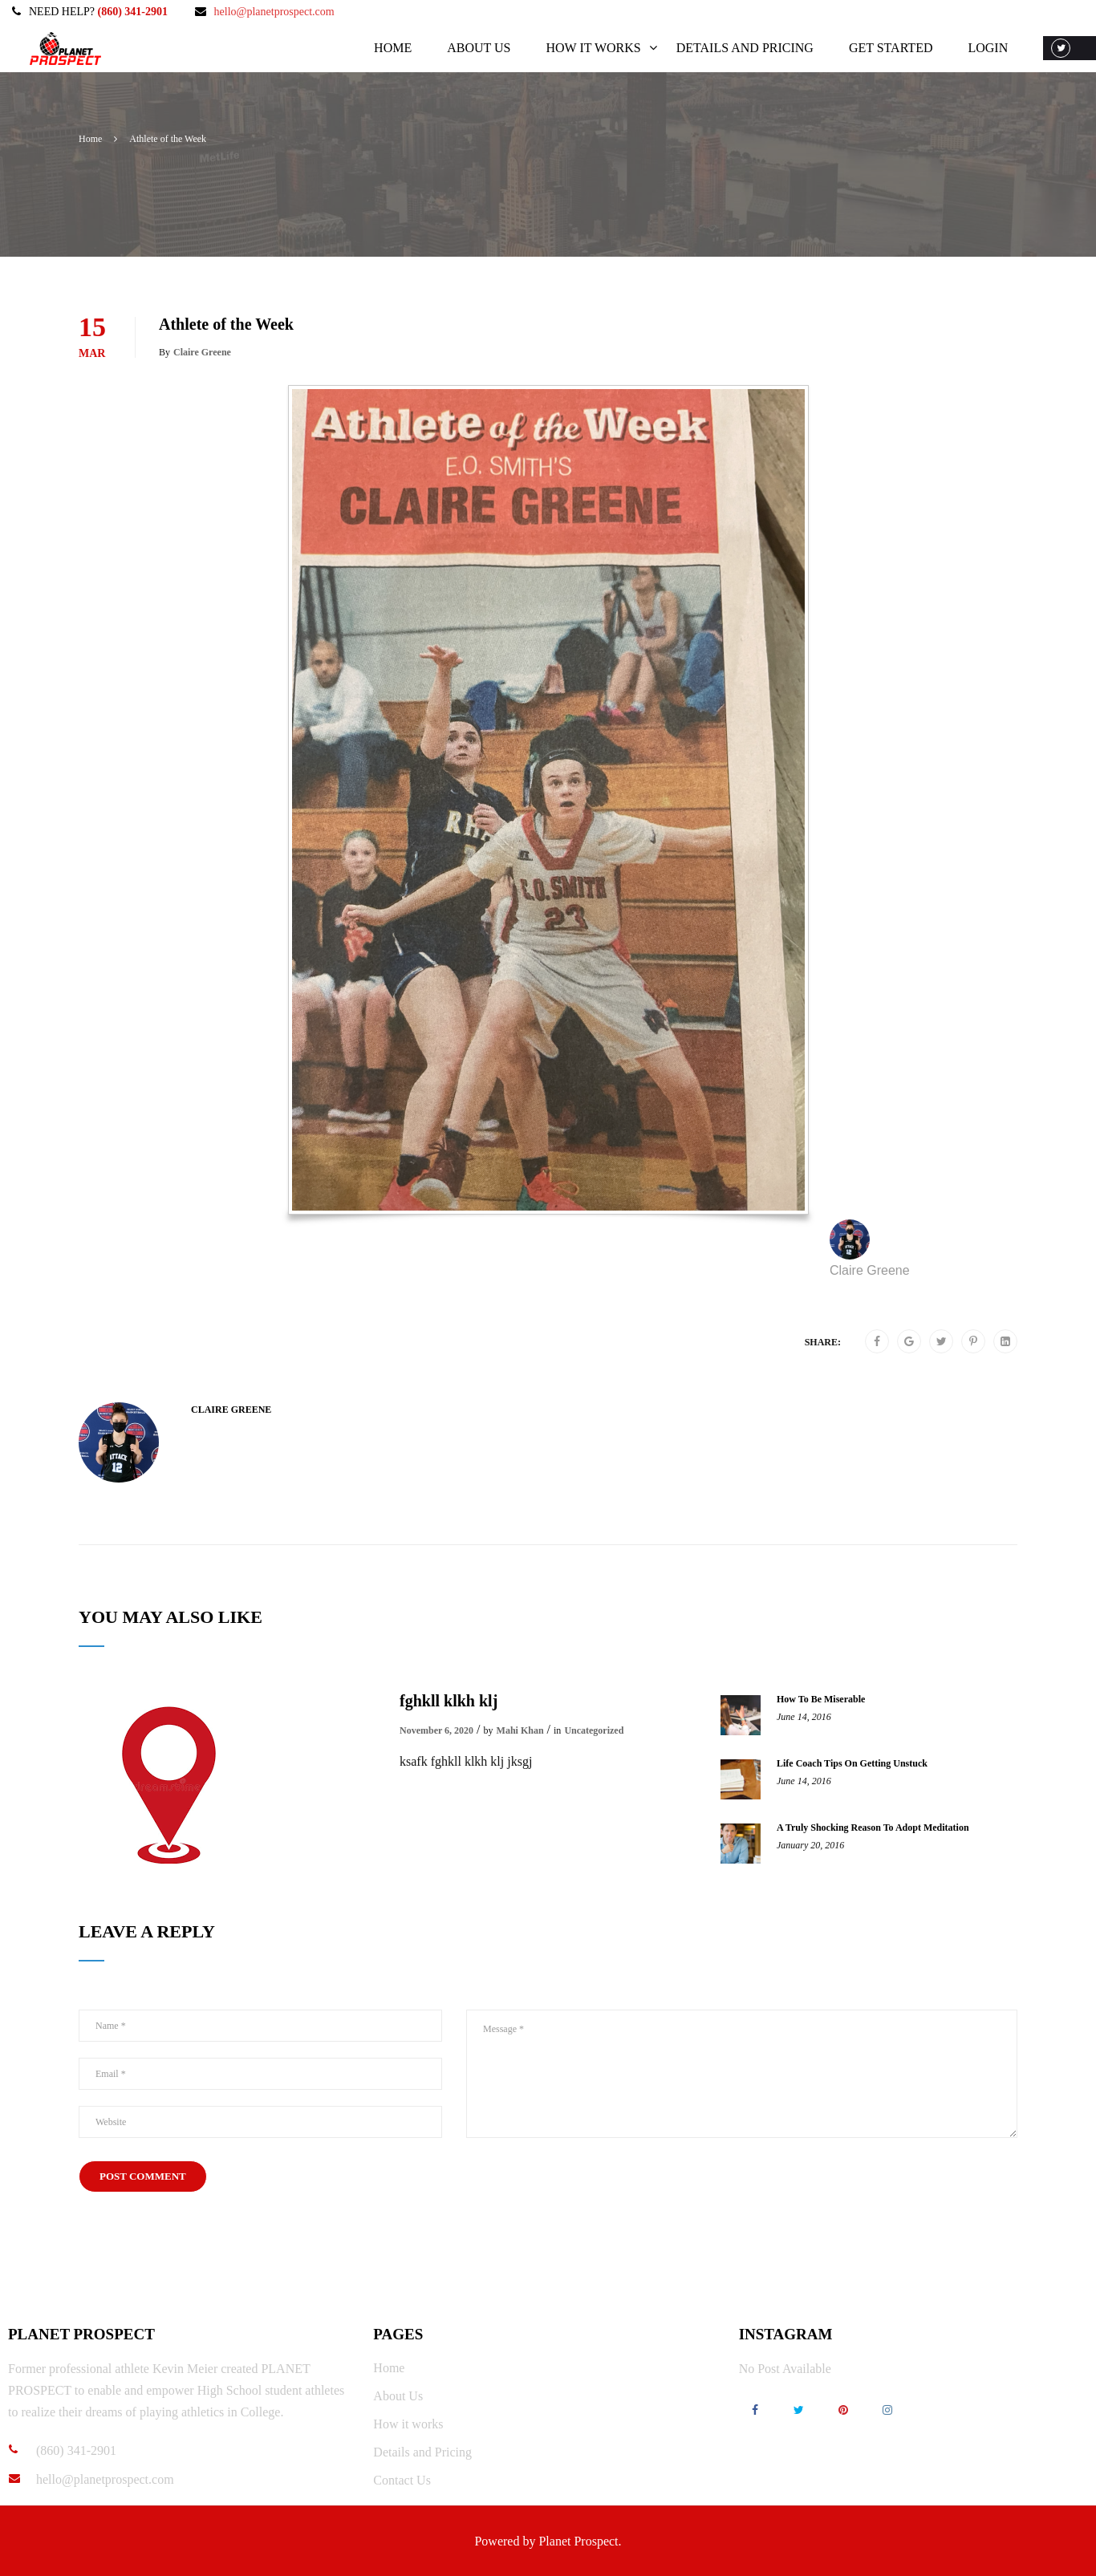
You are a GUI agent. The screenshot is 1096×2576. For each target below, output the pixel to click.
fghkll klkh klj (448, 1701)
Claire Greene (202, 352)
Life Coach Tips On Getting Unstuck (852, 1763)
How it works (592, 48)
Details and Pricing (743, 48)
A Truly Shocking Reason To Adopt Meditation (873, 1827)
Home (392, 48)
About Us (477, 48)
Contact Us (402, 2480)
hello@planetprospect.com (274, 12)
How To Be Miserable (821, 1699)
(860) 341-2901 (133, 12)
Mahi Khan (520, 1730)
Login (987, 48)
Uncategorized (593, 1730)
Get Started (890, 48)
